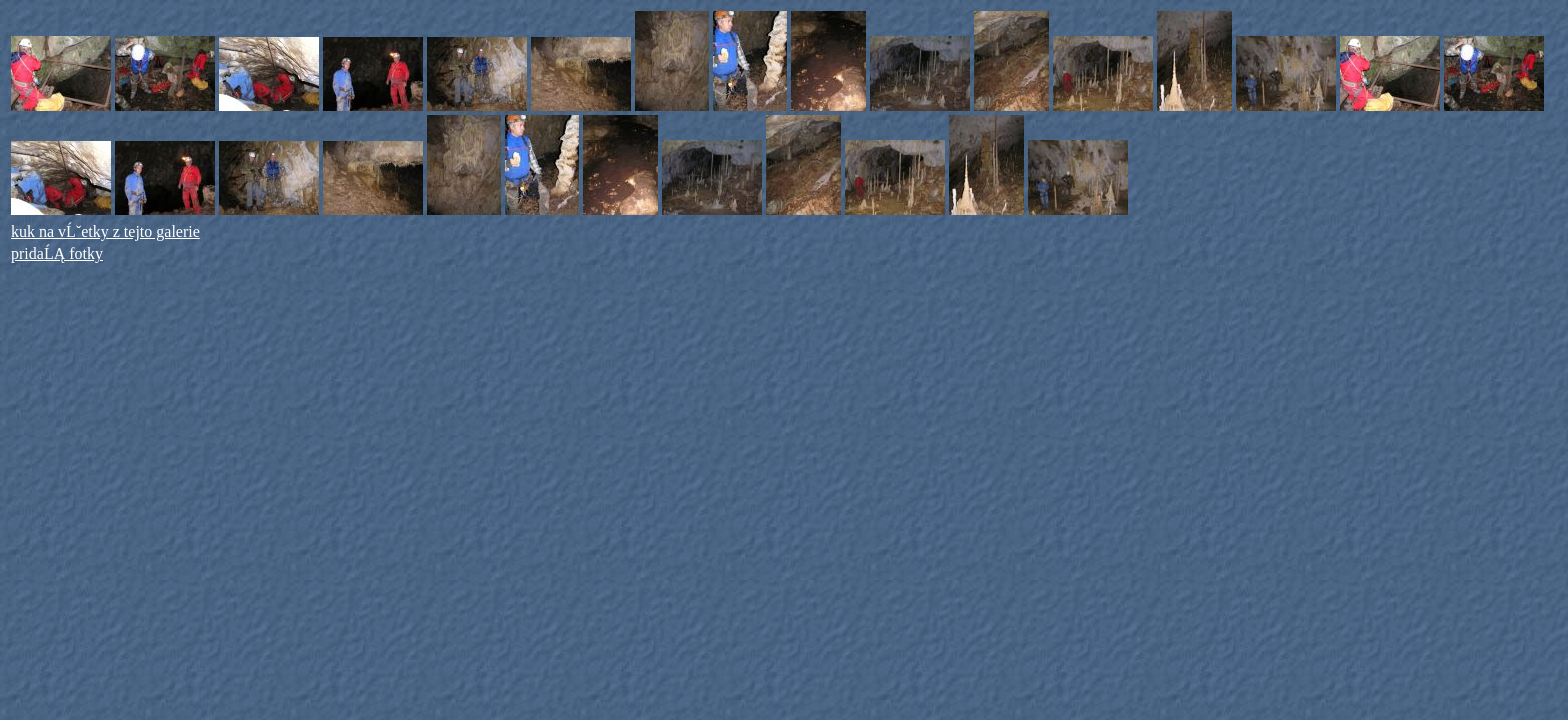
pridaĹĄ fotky (57, 253)
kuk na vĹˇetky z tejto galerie (105, 231)
